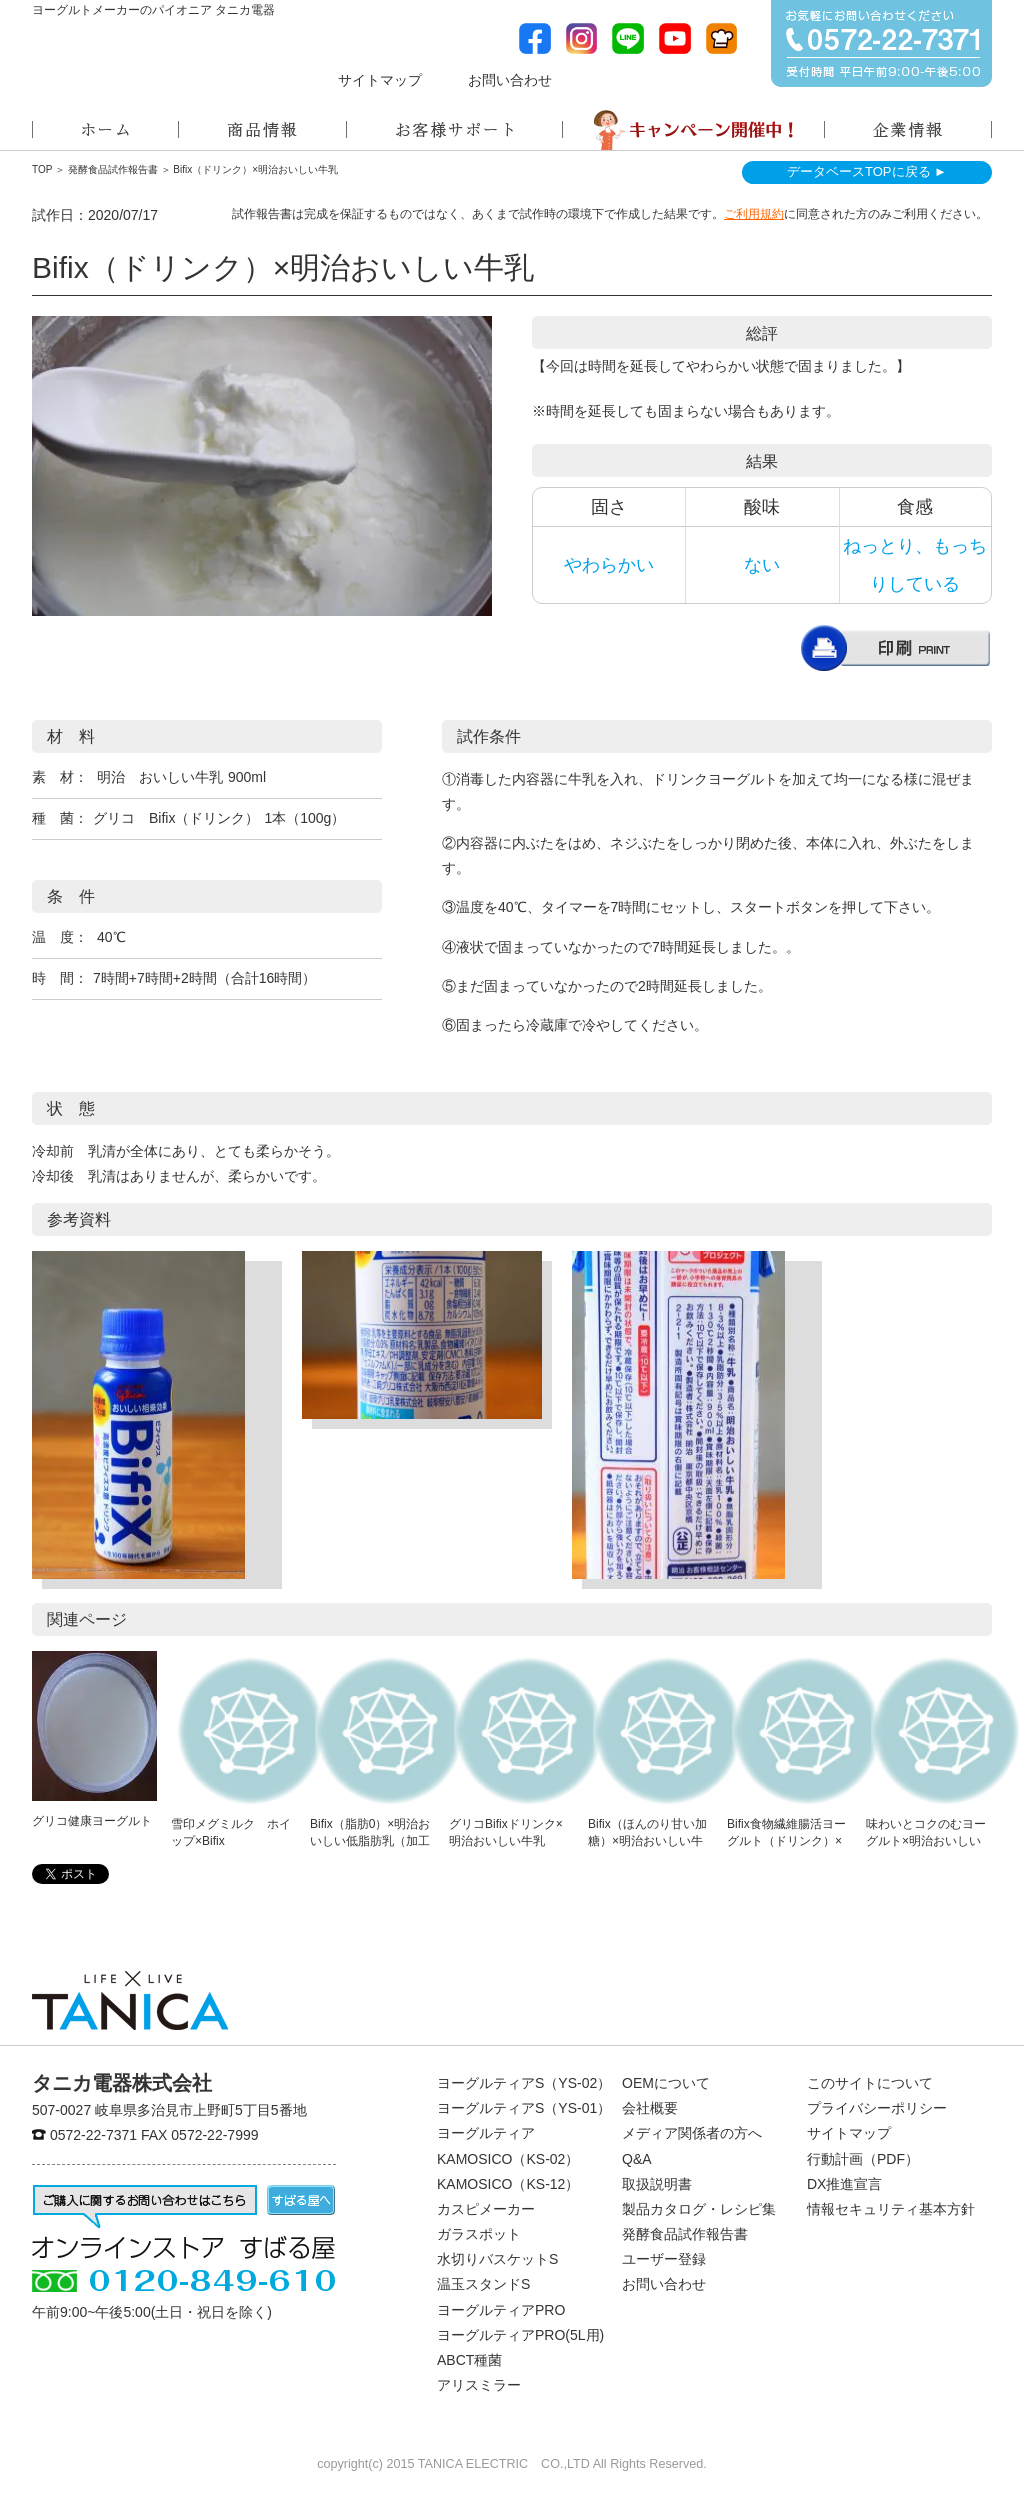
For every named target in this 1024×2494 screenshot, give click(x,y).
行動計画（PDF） (863, 2159)
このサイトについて (870, 2083)
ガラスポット (479, 2234)
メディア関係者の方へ (657, 78)
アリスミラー (479, 2385)
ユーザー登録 (664, 2259)
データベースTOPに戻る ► (867, 171)
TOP (42, 169)
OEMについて (666, 2083)
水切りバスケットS (497, 2259)
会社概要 (650, 2108)
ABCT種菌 (469, 2360)
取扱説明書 (657, 2184)
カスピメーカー (486, 2209)
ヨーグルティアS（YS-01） (524, 2108)
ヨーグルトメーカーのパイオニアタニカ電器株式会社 (130, 65)
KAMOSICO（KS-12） (508, 2184)
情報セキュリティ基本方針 (891, 2209)
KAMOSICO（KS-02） (508, 2159)
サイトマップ (380, 80)
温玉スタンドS (483, 2284)
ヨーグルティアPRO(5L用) (520, 2335)
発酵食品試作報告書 (113, 169)
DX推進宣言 (844, 2184)
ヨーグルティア (486, 2133)
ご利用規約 (754, 214)
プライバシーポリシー (877, 2108)
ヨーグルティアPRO (501, 2310)
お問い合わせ (510, 80)
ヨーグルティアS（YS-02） (524, 2083)
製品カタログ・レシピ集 (699, 2209)
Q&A (637, 2159)
